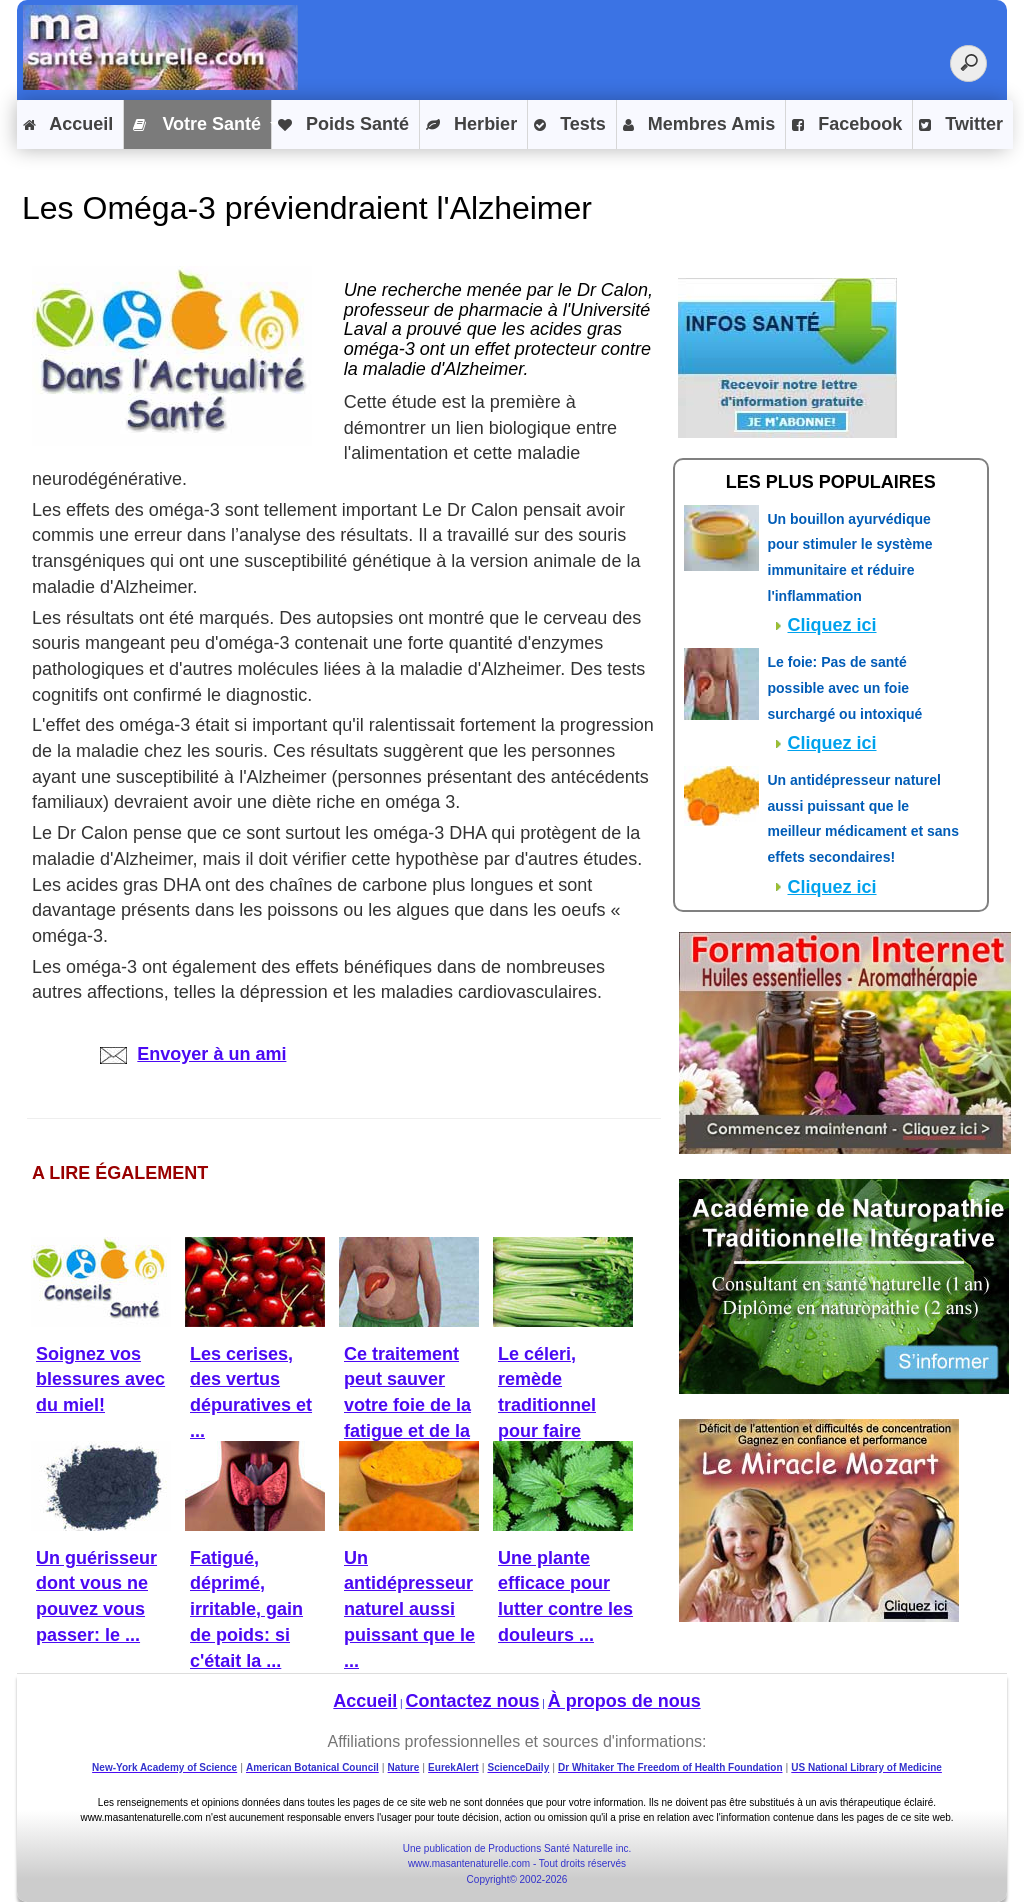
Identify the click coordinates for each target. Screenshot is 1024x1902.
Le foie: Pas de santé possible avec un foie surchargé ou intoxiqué (845, 687)
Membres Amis (699, 125)
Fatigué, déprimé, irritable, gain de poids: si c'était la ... (246, 1609)
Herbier (471, 125)
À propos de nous (624, 1701)
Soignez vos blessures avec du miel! (100, 1379)
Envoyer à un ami (193, 1054)
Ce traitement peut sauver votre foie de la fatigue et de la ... (407, 1405)
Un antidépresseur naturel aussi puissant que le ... (409, 1609)
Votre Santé (195, 125)
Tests (570, 125)
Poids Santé (343, 125)
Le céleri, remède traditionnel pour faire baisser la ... (549, 1405)
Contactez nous (473, 1701)
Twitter (961, 125)
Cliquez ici (832, 625)
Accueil (68, 125)
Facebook (847, 125)
